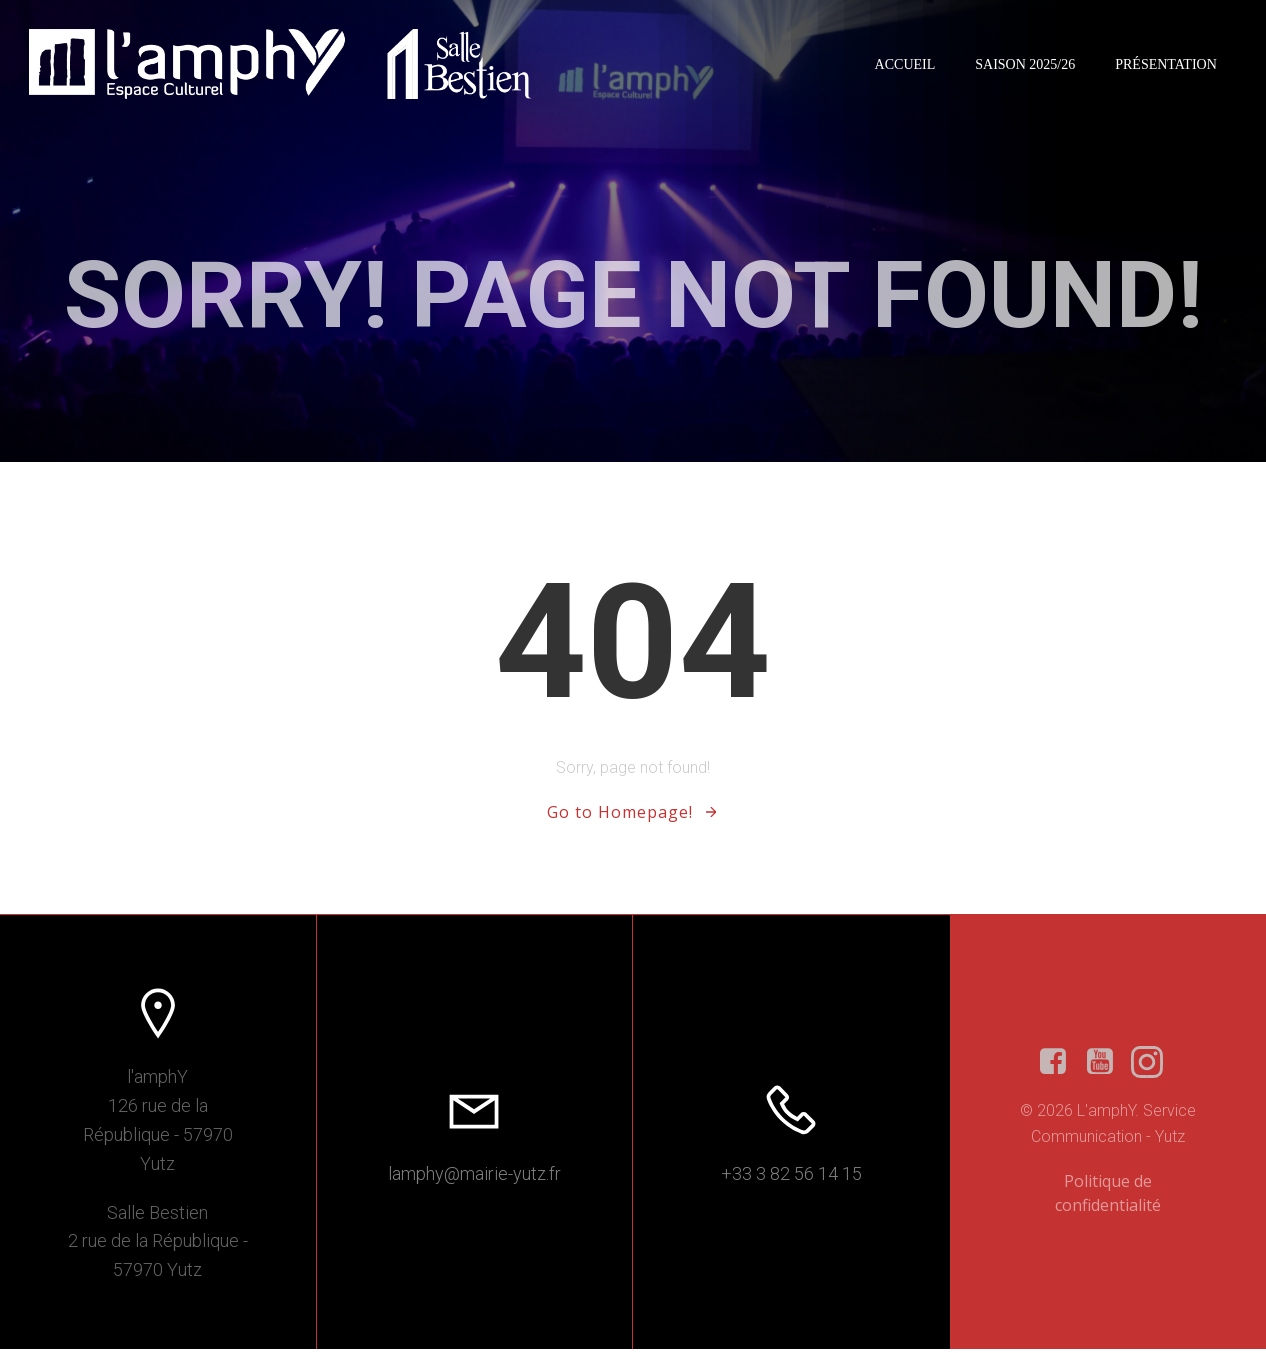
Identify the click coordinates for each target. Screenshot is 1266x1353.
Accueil (904, 64)
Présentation (1165, 64)
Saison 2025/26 (1024, 64)
